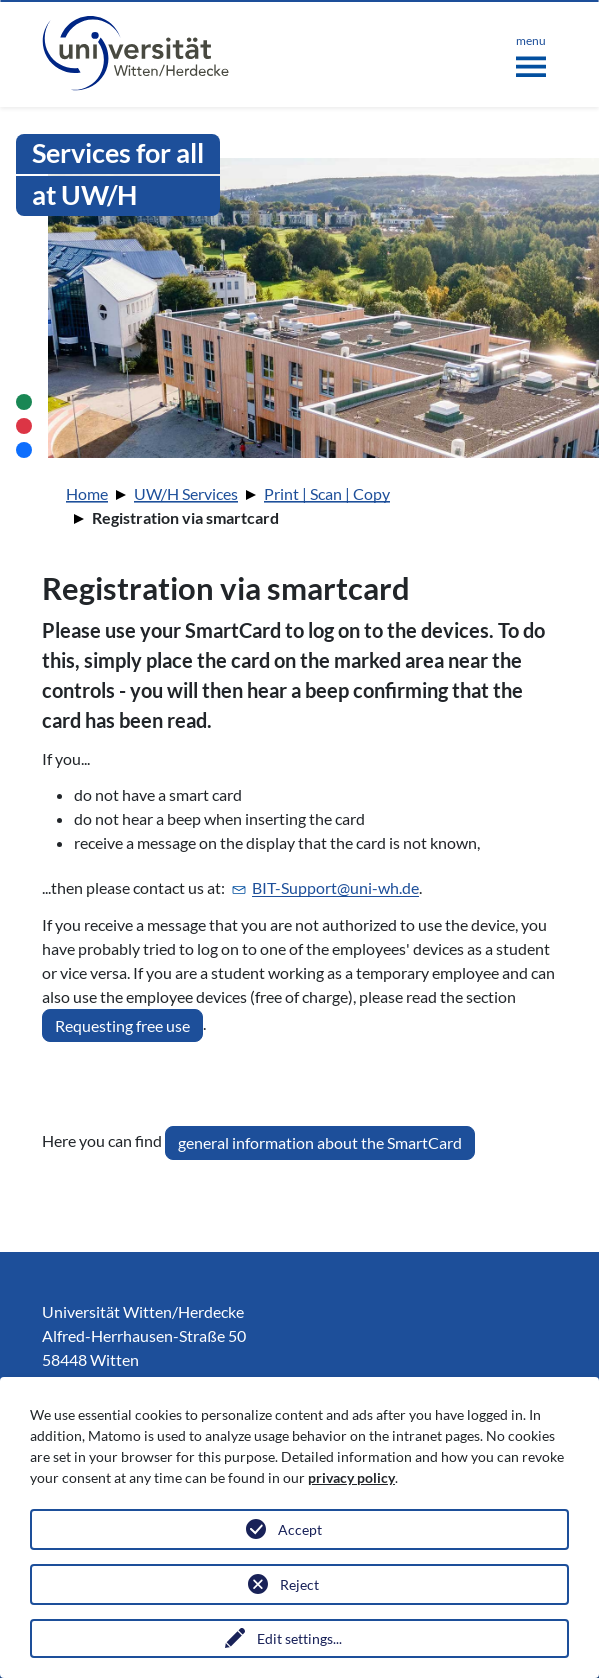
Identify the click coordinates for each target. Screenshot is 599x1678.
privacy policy (351, 1477)
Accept (300, 1529)
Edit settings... (299, 1638)
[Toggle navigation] (531, 52)
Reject (299, 1584)
